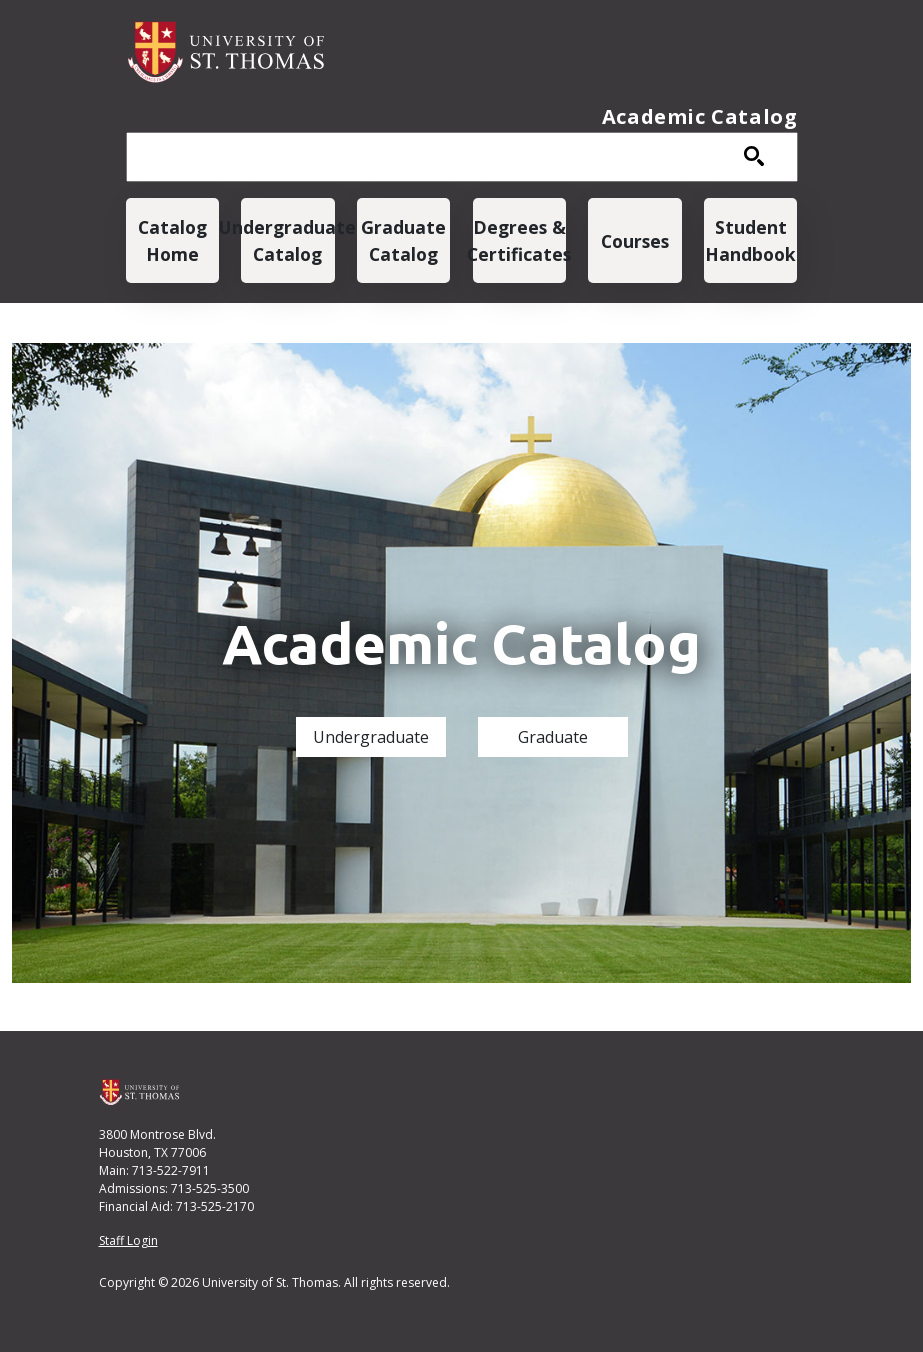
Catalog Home (172, 240)
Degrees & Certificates (519, 240)
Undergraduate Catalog (287, 240)
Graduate (553, 737)
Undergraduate (371, 737)
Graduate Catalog (403, 240)
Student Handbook (750, 240)
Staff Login (128, 1240)
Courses (635, 241)
